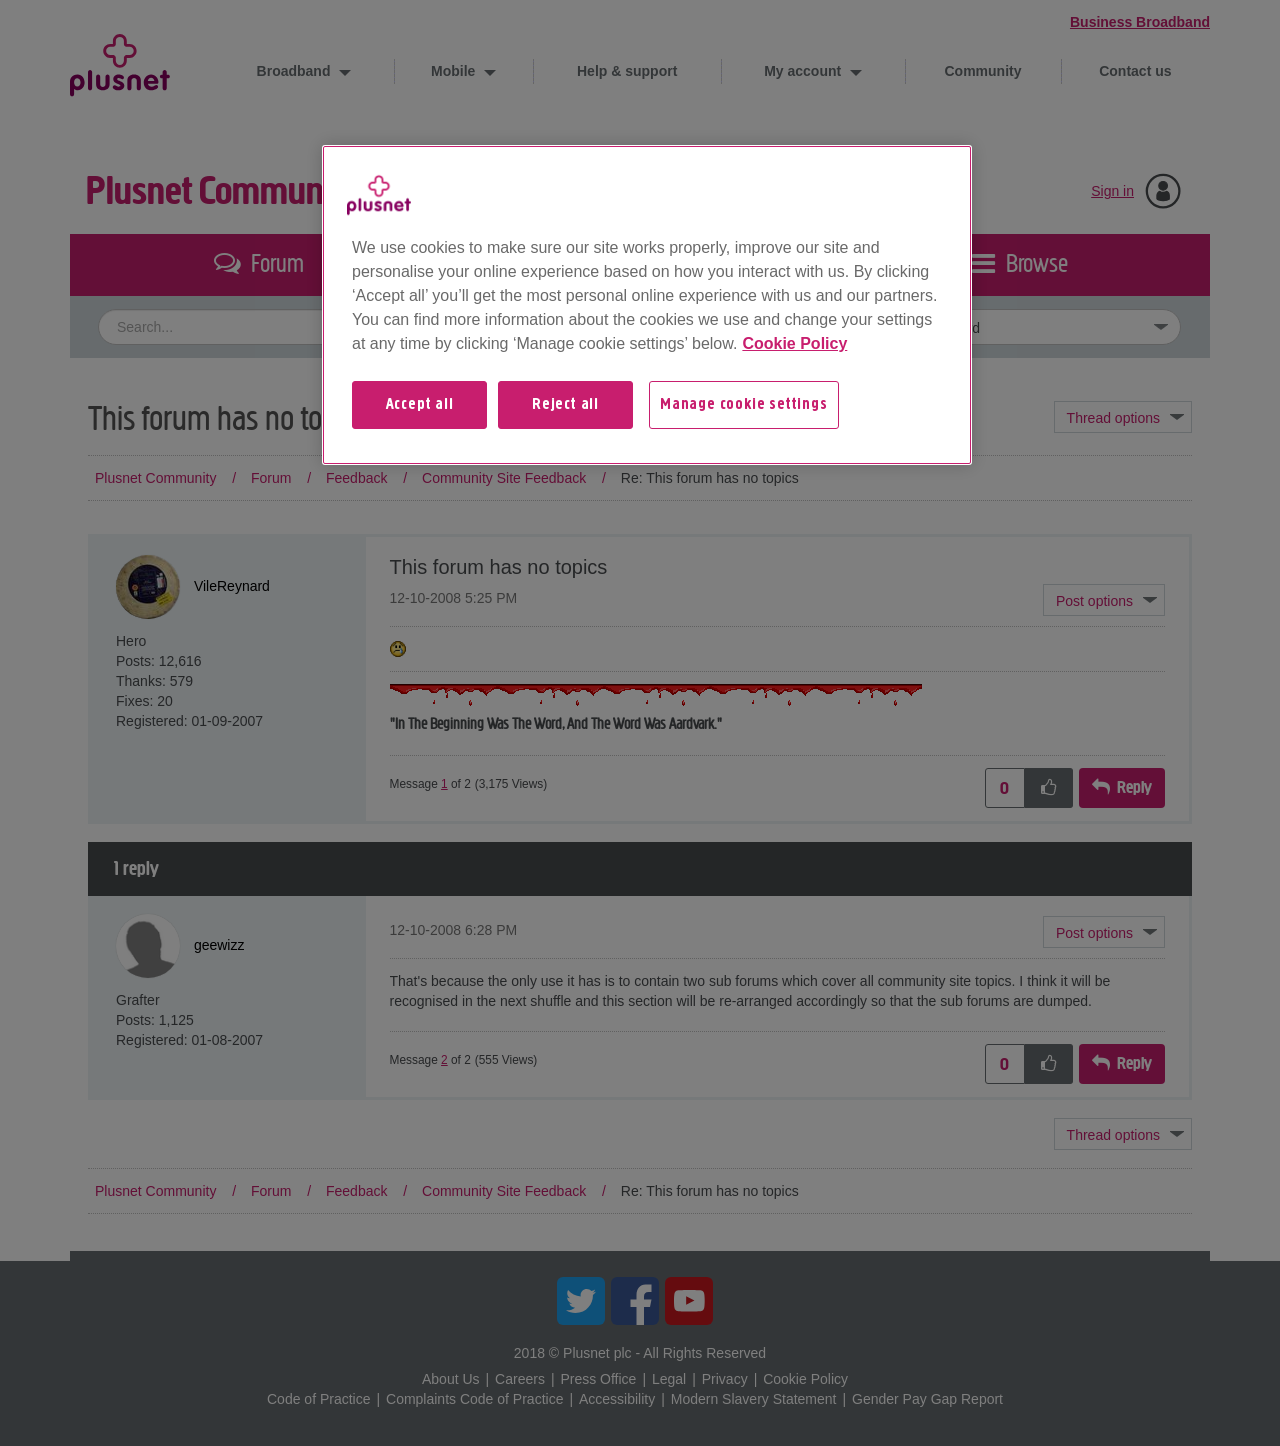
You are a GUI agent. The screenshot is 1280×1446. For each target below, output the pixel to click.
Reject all (565, 405)
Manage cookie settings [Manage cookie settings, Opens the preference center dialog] (744, 405)
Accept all (420, 405)
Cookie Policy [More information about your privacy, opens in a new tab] (794, 343)
